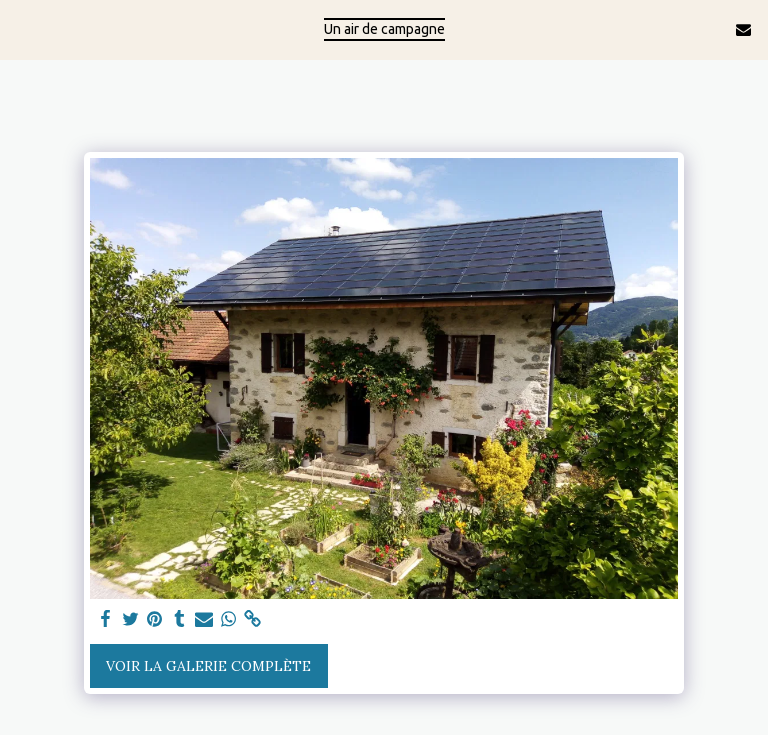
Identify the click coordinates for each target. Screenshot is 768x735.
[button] (22, 28)
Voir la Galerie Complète (208, 666)
